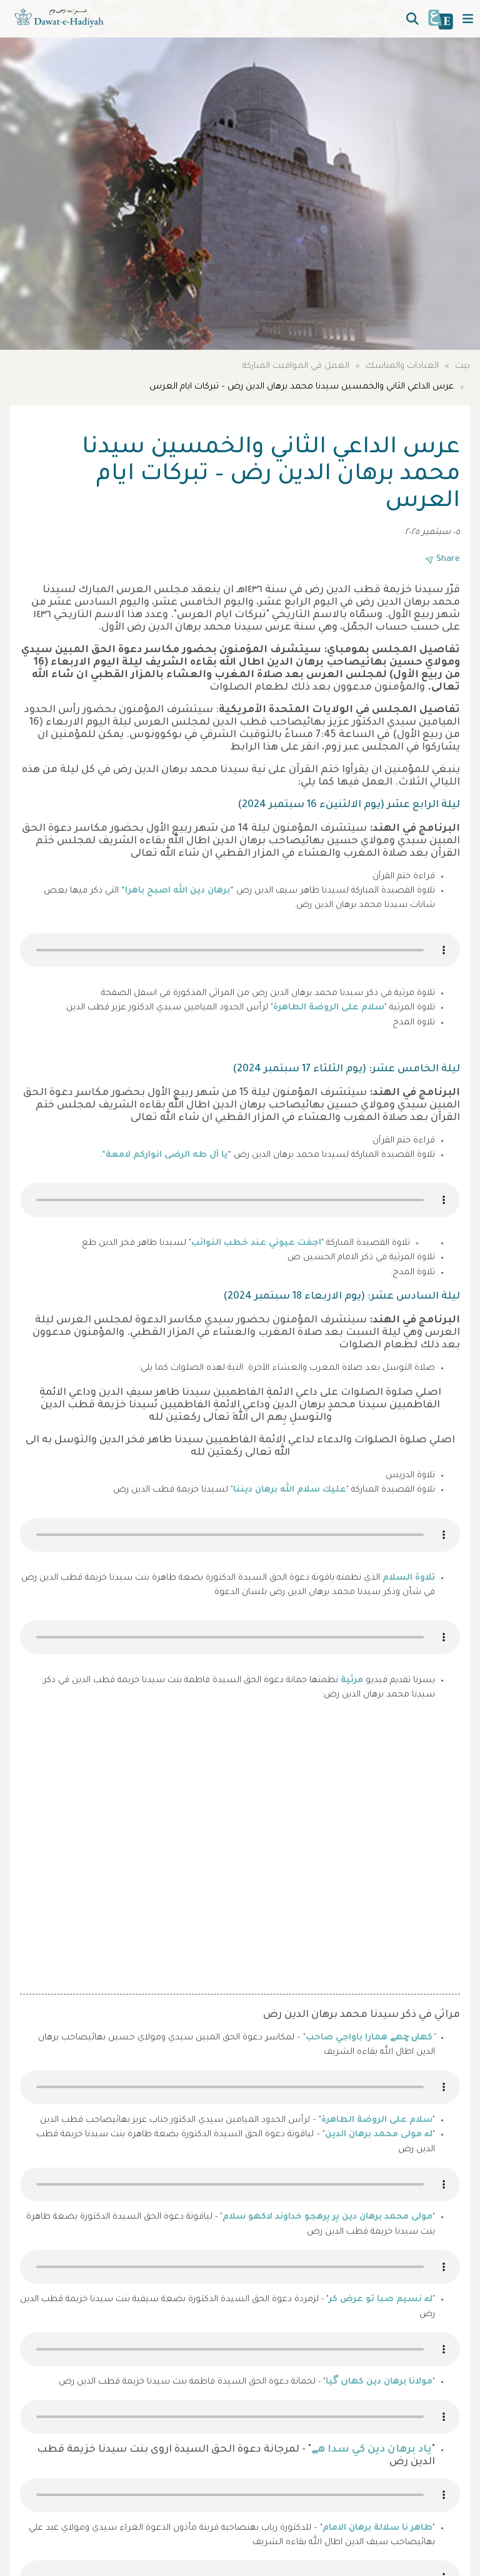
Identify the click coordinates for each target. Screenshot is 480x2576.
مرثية (352, 1681)
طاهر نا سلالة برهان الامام (377, 2529)
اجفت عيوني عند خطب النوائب (256, 1244)
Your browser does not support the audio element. (240, 950)
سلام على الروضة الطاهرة (328, 1008)
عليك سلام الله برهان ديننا (289, 1490)
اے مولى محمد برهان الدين (378, 2135)
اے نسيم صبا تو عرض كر (380, 2300)
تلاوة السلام (408, 1578)
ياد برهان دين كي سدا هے (371, 2449)
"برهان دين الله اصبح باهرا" (177, 891)
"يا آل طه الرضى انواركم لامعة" (166, 1156)
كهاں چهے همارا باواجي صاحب (369, 2038)
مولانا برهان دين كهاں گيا (379, 2382)
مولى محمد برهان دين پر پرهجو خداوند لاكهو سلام (327, 2217)
